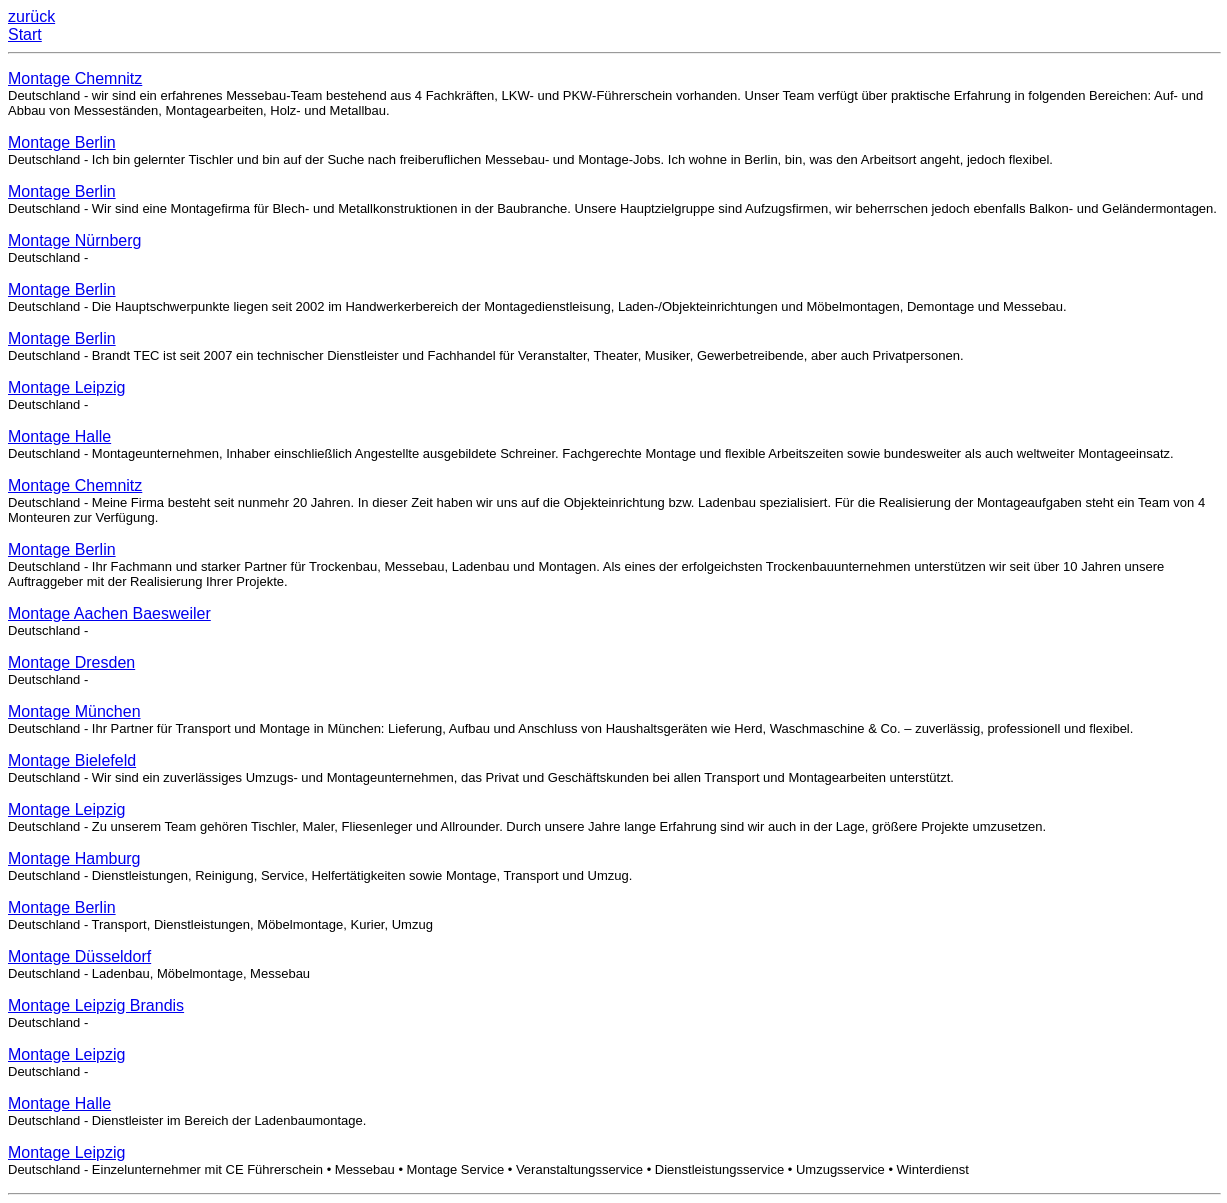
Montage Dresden (71, 662)
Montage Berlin (62, 142)
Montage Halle (59, 436)
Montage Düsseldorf (79, 956)
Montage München (74, 711)
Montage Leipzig (66, 387)
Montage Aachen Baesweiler (109, 613)
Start (25, 34)
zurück (31, 16)
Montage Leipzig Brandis (96, 1005)
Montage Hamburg (74, 858)
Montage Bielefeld (72, 760)
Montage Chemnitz (75, 78)
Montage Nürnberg (74, 240)
